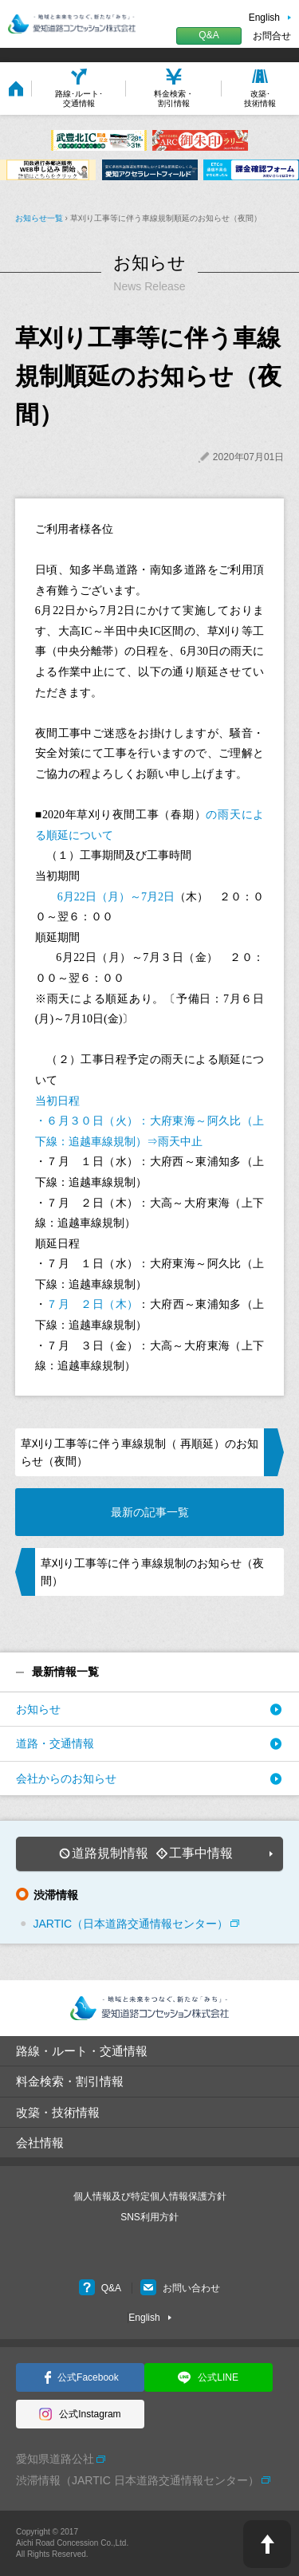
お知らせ (38, 1709)
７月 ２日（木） (92, 1304)
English (264, 17)
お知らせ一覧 (39, 218)
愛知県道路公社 (55, 2458)
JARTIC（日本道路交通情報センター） (130, 1923)
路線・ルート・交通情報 (82, 2051)
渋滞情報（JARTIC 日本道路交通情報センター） (137, 2480)
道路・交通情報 (55, 1743)
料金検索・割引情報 (70, 2081)
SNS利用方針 (149, 2217)
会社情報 (40, 2142)
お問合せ (272, 35)
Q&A (208, 35)
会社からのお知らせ (66, 1778)
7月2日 (158, 897)
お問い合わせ (180, 2288)
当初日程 (57, 1101)
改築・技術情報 (58, 2112)
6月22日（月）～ (93, 897)
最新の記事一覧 (150, 1512)
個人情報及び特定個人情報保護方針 (149, 2196)
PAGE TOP (267, 2544)
